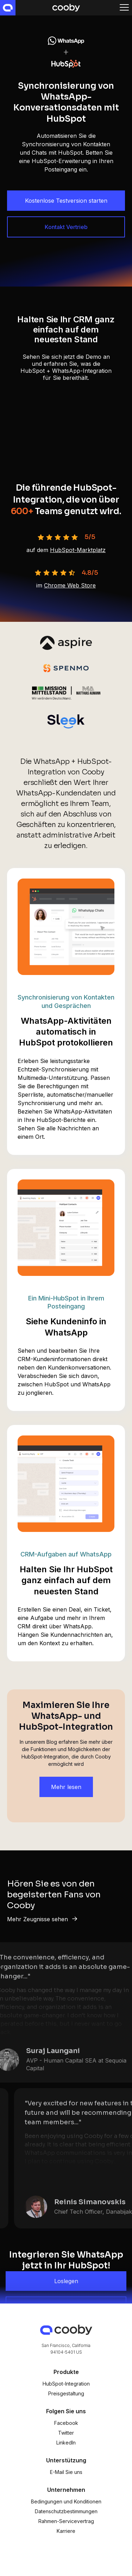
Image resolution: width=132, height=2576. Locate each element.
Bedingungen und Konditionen (66, 2501)
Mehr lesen (66, 1786)
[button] (124, 7)
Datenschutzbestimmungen (66, 2511)
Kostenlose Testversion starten (66, 200)
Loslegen (66, 2281)
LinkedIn (66, 2443)
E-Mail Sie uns (66, 2472)
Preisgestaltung (66, 2393)
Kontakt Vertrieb (66, 226)
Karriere (66, 2531)
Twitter (66, 2433)
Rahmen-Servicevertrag (66, 2521)
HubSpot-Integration (66, 2384)
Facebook (66, 2423)
